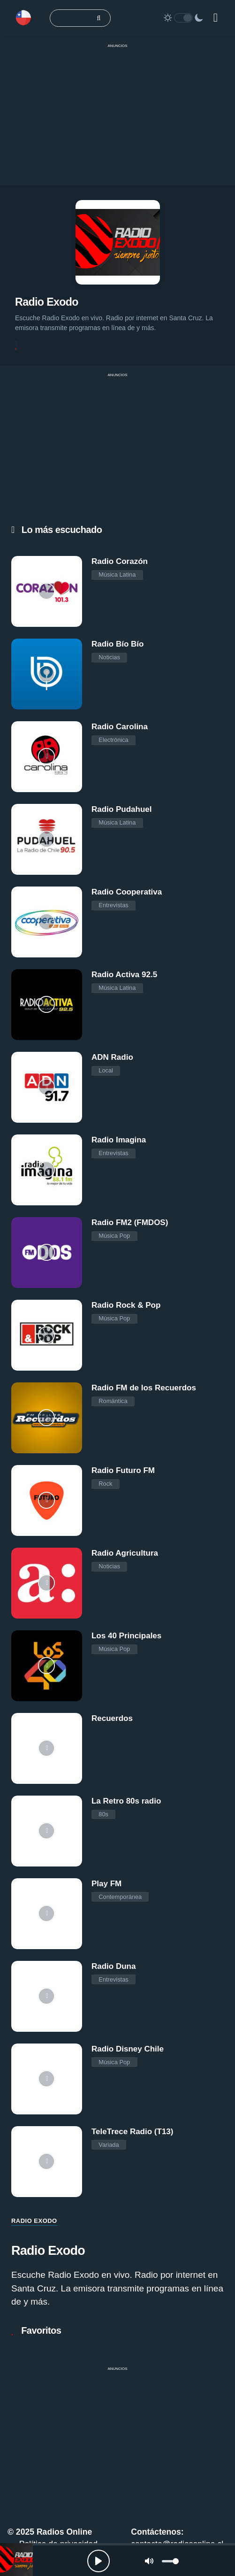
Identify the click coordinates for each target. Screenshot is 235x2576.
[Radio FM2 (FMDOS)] (46, 1252)
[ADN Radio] (46, 1087)
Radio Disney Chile (127, 2048)
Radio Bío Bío (117, 644)
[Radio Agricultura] (46, 1583)
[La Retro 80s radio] (46, 1831)
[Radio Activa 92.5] (46, 1004)
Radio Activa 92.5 (124, 974)
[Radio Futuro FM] (46, 1500)
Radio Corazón (119, 561)
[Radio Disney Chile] (46, 2079)
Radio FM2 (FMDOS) (129, 1222)
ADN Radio (112, 1057)
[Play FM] (46, 1913)
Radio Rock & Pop (125, 1305)
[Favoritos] (16, 345)
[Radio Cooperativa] (46, 922)
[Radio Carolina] (46, 756)
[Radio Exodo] (16, 2559)
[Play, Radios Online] (98, 2561)
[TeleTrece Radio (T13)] (46, 2161)
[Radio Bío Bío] (46, 674)
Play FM (106, 1883)
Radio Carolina (119, 726)
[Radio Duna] (46, 1996)
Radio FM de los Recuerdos (143, 1387)
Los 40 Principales (126, 1635)
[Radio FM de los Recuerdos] (46, 1417)
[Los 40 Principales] (46, 1665)
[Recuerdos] (46, 1748)
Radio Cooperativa (126, 891)
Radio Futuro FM (123, 1470)
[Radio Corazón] (46, 591)
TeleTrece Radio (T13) (132, 2131)
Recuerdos (112, 1718)
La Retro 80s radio (126, 1801)
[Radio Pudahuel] (46, 839)
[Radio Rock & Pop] (46, 1335)
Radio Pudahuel (121, 809)
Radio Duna (113, 1966)
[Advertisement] (117, 119)
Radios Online (64, 2532)
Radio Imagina (118, 1139)
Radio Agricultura (124, 1553)
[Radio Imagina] (46, 1169)
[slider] (170, 2561)
